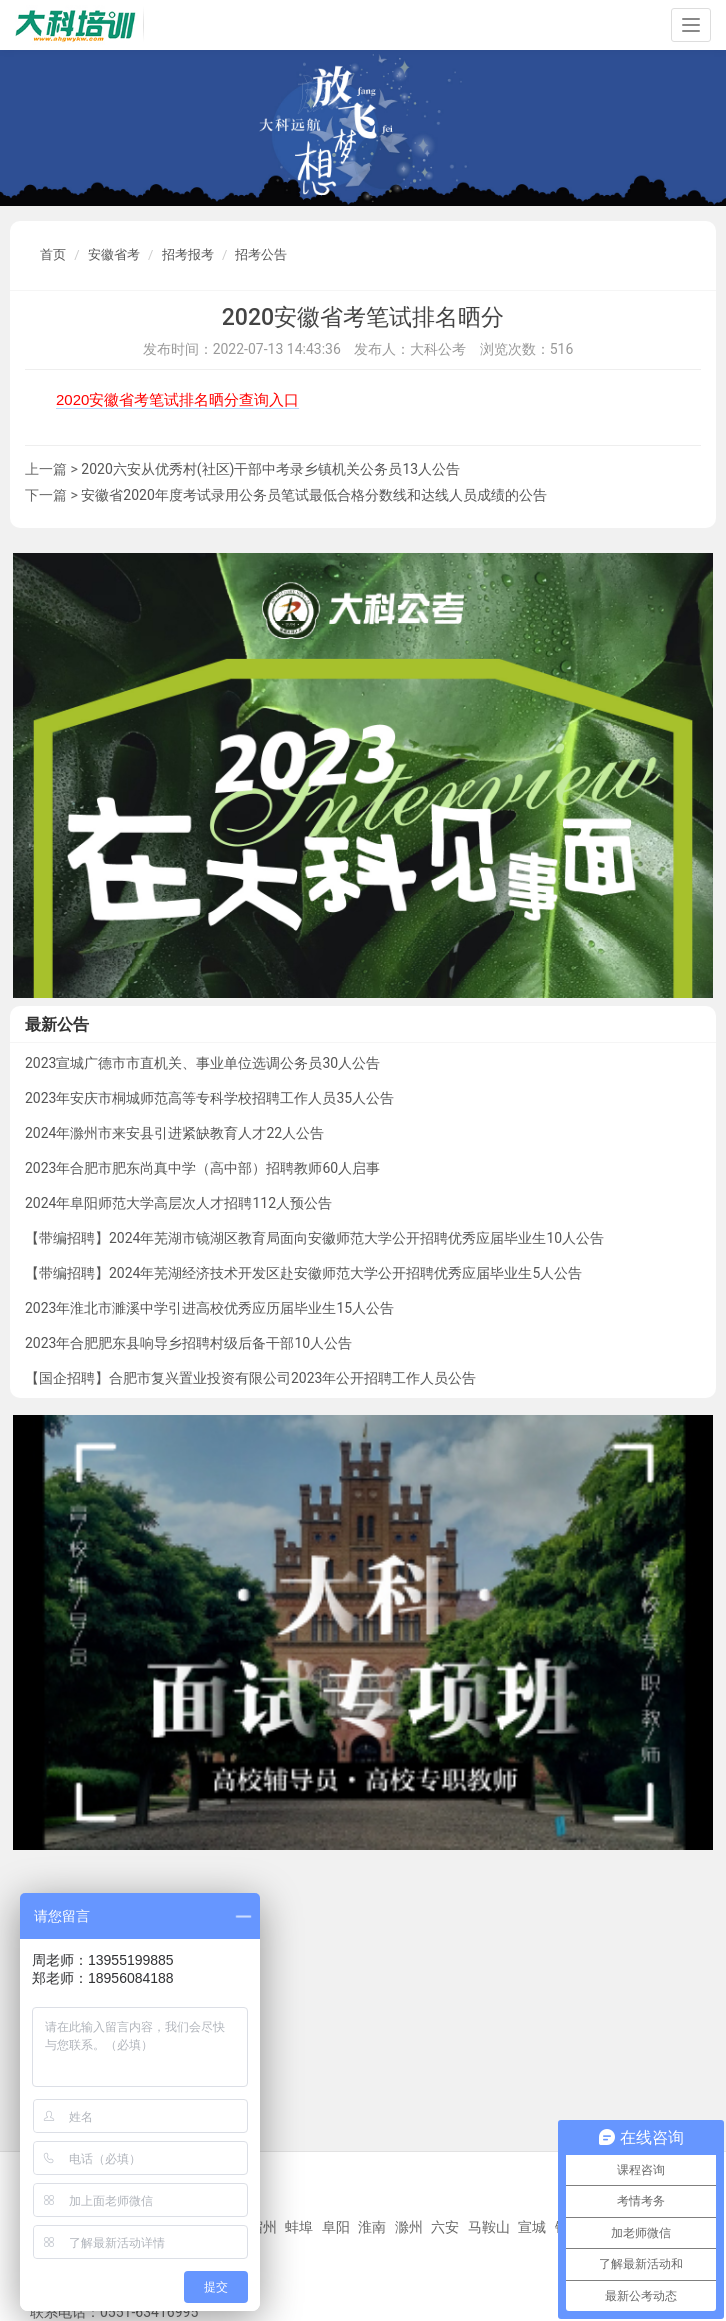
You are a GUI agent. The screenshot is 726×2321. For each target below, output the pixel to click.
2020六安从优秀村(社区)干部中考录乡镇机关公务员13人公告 (270, 469)
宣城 (532, 2227)
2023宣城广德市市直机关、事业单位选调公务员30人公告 (202, 1063)
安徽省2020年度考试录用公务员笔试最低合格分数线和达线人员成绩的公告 (313, 495)
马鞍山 (489, 2227)
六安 (445, 2227)
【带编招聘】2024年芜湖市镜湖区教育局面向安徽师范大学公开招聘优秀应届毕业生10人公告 (314, 1238)
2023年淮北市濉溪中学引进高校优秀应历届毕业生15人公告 (209, 1308)
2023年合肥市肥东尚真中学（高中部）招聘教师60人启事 (202, 1168)
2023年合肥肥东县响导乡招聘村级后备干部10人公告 (188, 1343)
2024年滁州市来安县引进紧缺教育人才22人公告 (174, 1133)
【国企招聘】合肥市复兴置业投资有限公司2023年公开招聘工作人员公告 (250, 1378)
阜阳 (336, 2227)
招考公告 (261, 254)
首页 (53, 254)
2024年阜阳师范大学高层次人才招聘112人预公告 (178, 1203)
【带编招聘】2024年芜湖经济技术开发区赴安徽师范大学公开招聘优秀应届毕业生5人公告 (303, 1273)
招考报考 (188, 254)
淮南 (372, 2227)
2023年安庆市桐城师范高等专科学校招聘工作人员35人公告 (209, 1098)
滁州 (409, 2227)
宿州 (263, 2227)
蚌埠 (299, 2227)
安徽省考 (114, 254)
